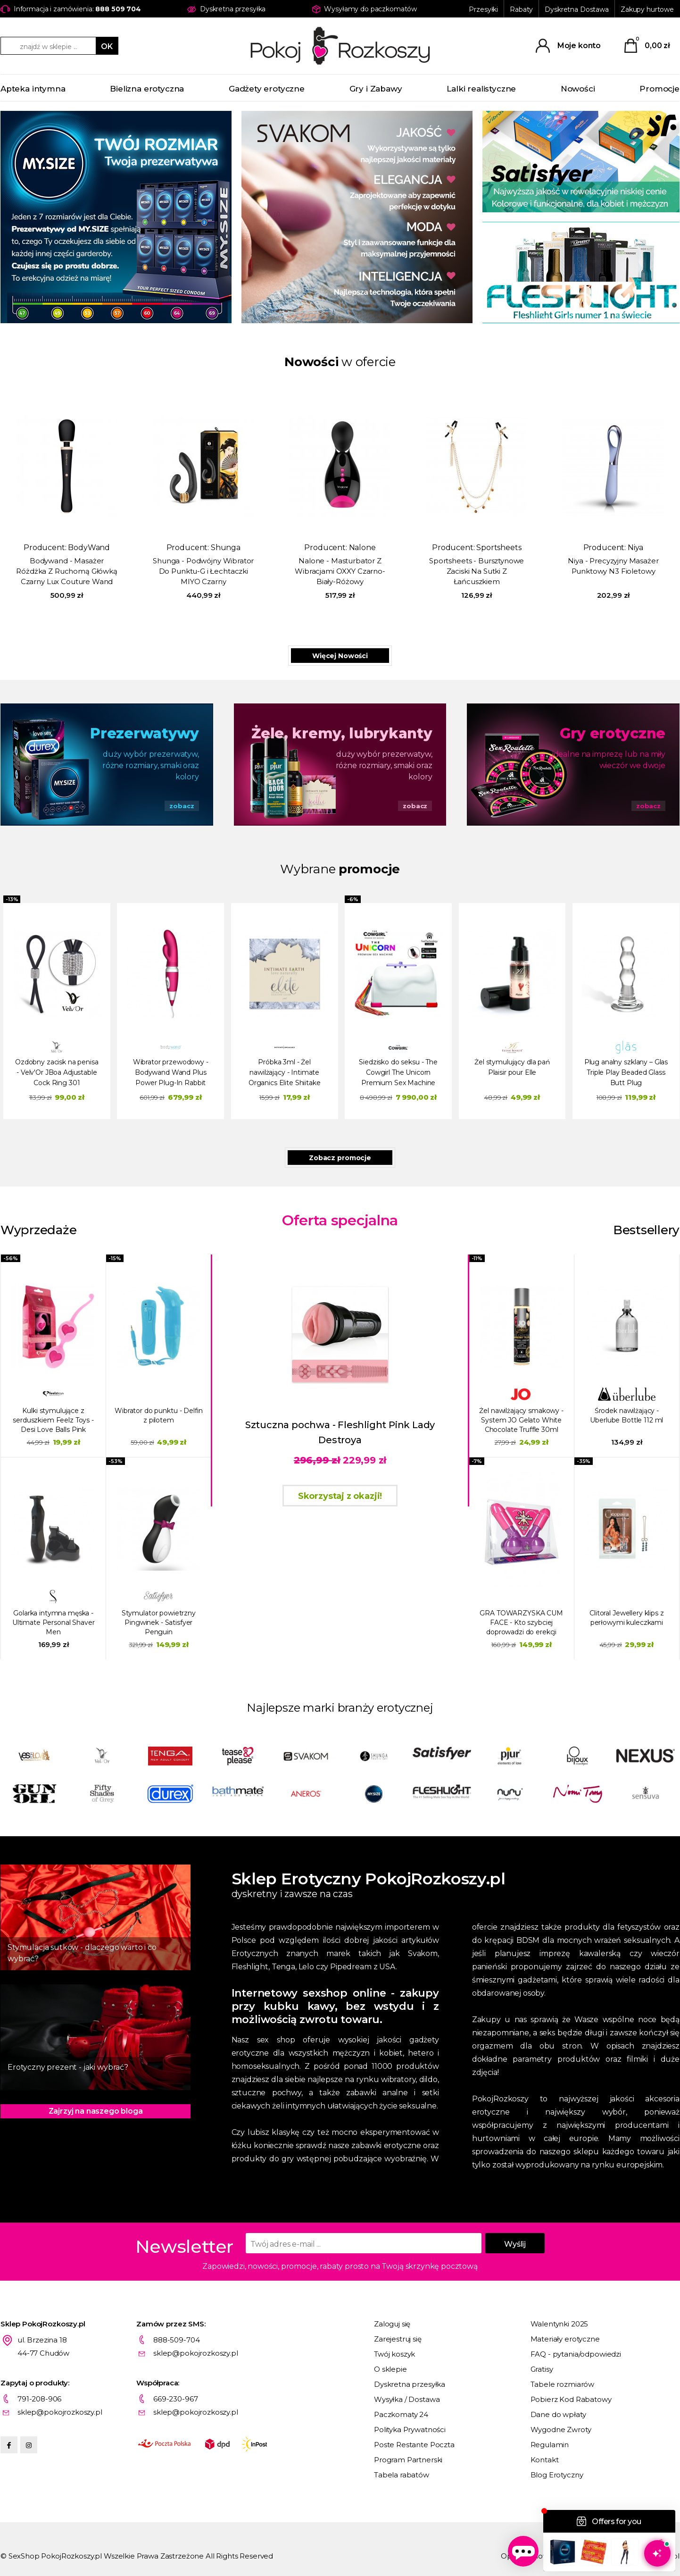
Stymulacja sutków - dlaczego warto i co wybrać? (82, 1953)
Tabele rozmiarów (563, 2384)
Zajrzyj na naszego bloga (96, 2111)
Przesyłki (483, 9)
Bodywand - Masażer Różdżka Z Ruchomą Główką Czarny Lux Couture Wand (66, 571)
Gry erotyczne (612, 733)
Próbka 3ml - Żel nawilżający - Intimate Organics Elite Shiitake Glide (285, 1073)
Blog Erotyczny (557, 2474)
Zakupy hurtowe (647, 9)
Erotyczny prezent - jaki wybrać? (68, 2067)
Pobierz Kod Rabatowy (571, 2399)
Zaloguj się (392, 2323)
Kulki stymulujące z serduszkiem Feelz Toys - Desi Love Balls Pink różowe (53, 1420)
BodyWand (89, 547)
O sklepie (390, 2369)
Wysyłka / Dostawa (407, 2399)
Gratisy (542, 2369)
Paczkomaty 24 (401, 2414)
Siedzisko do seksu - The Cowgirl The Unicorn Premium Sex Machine (398, 1072)
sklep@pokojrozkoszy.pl (195, 2353)
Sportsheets (498, 547)
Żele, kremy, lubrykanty (341, 733)
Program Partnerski (408, 2459)
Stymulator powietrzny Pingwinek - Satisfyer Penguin (159, 1622)
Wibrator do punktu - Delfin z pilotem (158, 1415)
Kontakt (545, 2459)
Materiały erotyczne (565, 2338)
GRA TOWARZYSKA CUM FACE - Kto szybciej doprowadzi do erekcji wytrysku (521, 1623)
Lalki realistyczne (481, 88)
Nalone (362, 547)
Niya (635, 547)
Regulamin (550, 2444)
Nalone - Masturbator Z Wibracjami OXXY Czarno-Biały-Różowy (340, 571)
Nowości (578, 88)
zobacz (181, 806)
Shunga (225, 547)
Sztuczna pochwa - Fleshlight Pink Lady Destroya (340, 1432)
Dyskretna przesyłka (409, 2384)
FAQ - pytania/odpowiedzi (576, 2354)
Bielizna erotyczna (147, 88)
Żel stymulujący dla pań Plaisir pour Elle (512, 1067)
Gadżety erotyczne (267, 88)
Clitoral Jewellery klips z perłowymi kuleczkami (626, 1618)
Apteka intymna (33, 88)
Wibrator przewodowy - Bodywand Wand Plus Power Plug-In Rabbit (170, 1072)
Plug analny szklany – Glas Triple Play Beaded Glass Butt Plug (626, 1072)
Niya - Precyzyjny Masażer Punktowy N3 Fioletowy (613, 566)
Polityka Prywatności (410, 2429)
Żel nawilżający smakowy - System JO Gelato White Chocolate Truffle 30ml (521, 1420)
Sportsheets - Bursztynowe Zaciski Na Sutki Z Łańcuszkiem (476, 571)
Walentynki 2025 (560, 2323)
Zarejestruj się (398, 2338)
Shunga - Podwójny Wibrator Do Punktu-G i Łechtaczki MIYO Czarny (203, 571)
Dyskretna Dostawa (577, 9)
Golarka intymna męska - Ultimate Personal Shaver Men (53, 1622)
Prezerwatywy (144, 733)
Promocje (659, 88)
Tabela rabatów (401, 2474)
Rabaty (521, 9)
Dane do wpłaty (558, 2414)
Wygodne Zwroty (561, 2429)
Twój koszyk (394, 2354)
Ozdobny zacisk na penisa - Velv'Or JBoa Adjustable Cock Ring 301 (57, 1072)
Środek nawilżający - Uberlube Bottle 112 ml (626, 1415)
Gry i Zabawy (375, 88)
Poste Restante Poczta (414, 2444)
